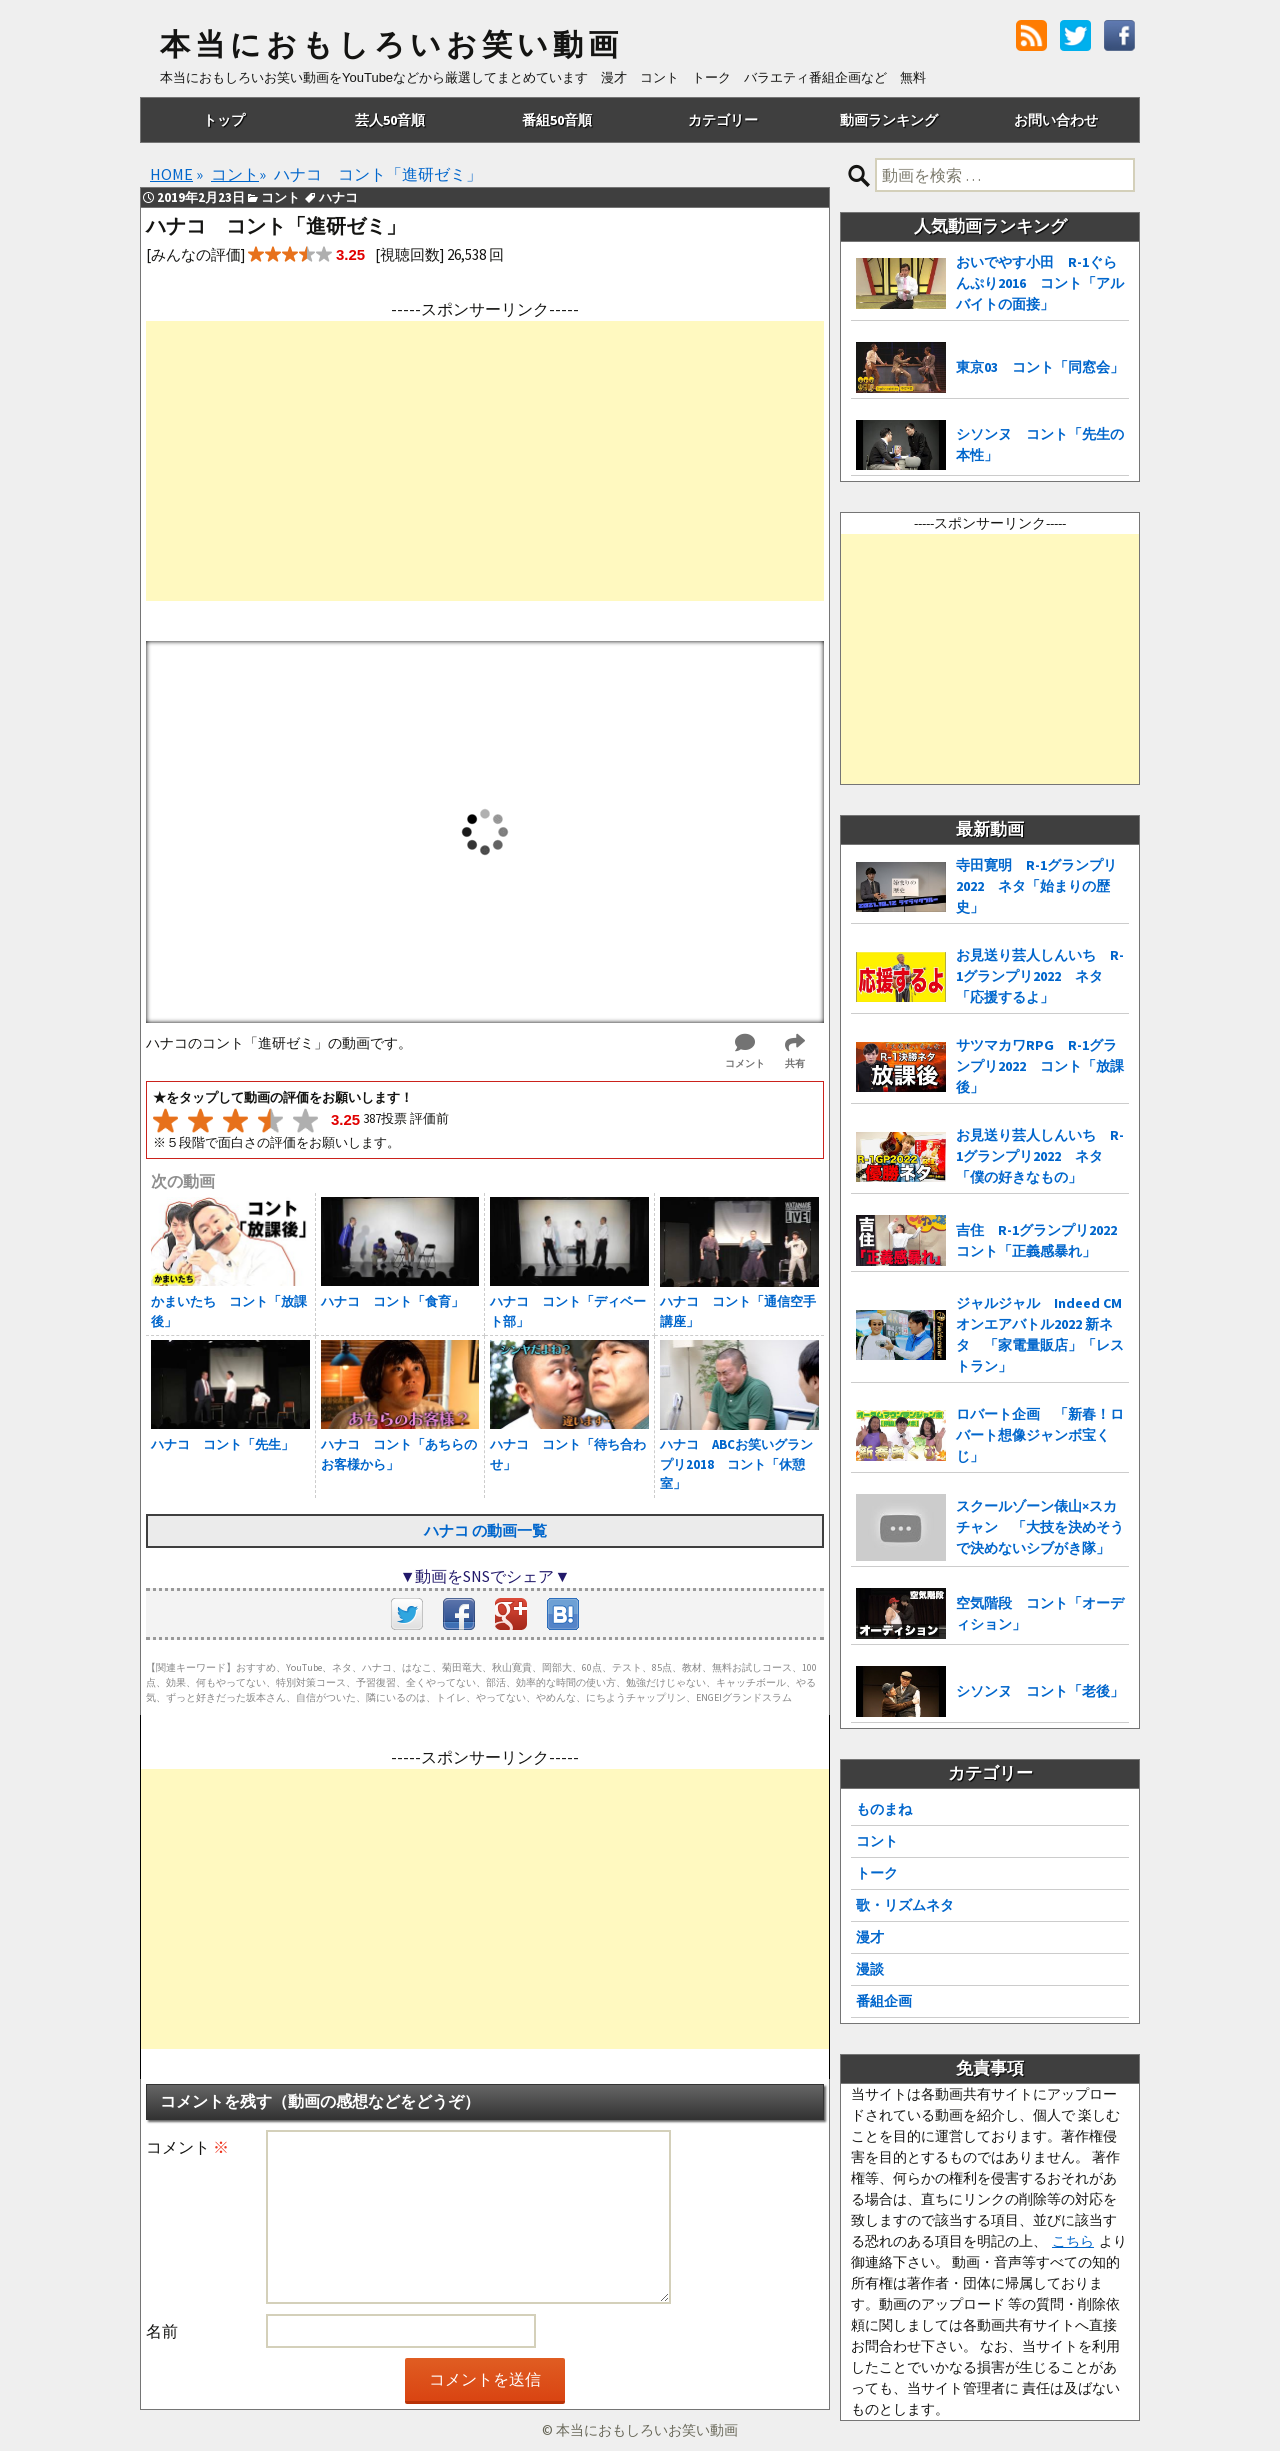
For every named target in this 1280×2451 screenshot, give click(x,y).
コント (877, 1841)
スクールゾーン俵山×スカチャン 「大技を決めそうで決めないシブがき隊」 (1040, 1527)
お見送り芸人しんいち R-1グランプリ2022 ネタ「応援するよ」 (1040, 976)
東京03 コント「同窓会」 (1040, 367)
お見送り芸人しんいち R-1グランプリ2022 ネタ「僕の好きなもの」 (1040, 1156)
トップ (224, 120)
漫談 (870, 1969)
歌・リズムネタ (905, 1905)
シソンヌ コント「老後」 (1040, 1691)
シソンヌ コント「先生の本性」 (1040, 444)
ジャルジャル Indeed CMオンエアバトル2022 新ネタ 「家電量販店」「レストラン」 (1040, 1334)
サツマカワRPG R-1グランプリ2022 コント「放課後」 (1040, 1066)
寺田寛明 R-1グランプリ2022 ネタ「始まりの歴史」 (1036, 886)
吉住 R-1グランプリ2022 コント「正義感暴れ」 (1042, 1240)
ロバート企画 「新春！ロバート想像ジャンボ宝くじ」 (1040, 1435)
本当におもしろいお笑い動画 (391, 45)
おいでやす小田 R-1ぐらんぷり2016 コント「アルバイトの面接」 (1040, 283)
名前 (162, 2331)
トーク (877, 1873)
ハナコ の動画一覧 (485, 1530)
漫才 (870, 1937)
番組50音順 (557, 120)
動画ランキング (889, 120)
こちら (1073, 2241)
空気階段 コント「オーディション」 (1040, 1613)
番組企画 (884, 2001)
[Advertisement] (485, 461)
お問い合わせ (1056, 120)
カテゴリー (723, 120)
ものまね (884, 1809)
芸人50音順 (390, 120)
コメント (187, 2147)
